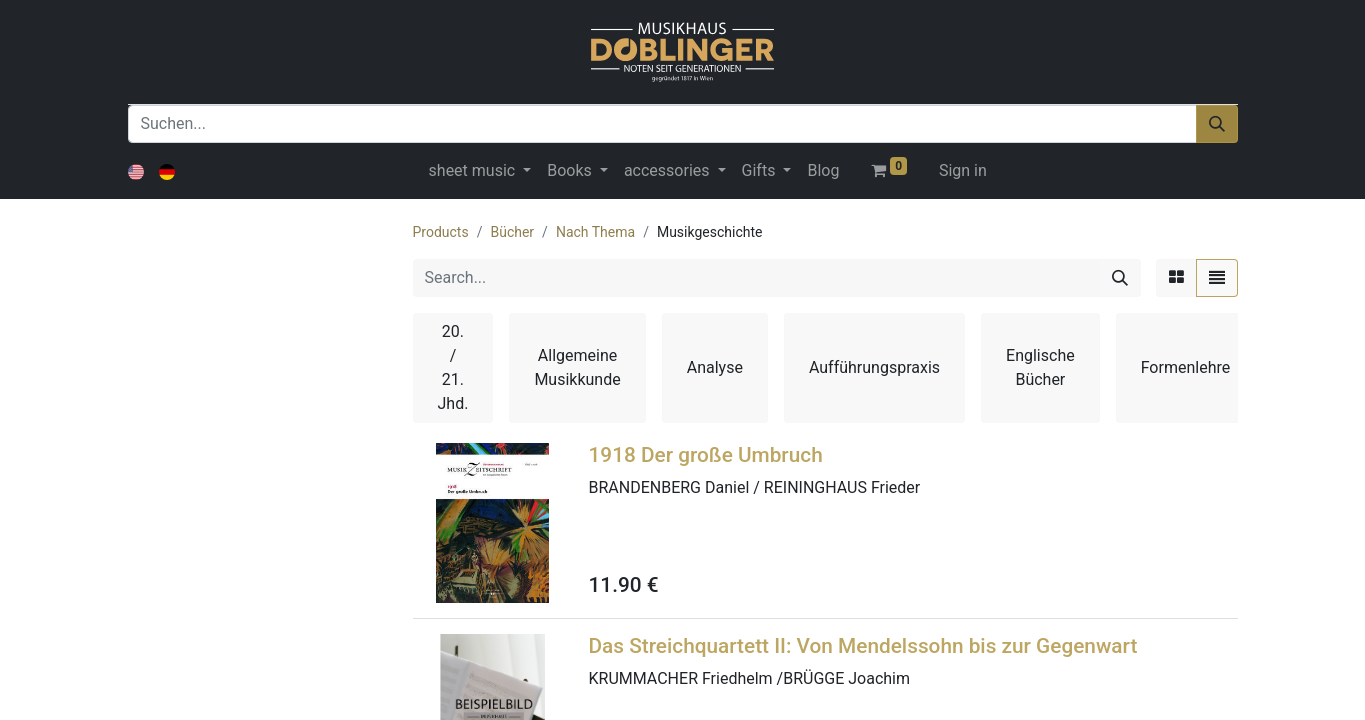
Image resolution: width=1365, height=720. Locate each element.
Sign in (963, 170)
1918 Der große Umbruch (706, 455)
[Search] (1120, 278)
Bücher (512, 232)
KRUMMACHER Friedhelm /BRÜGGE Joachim (750, 678)
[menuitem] (823, 171)
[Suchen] (1217, 124)
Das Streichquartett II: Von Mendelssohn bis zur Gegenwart (863, 646)
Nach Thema (595, 232)
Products (441, 232)
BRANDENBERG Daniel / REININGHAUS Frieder (755, 487)
